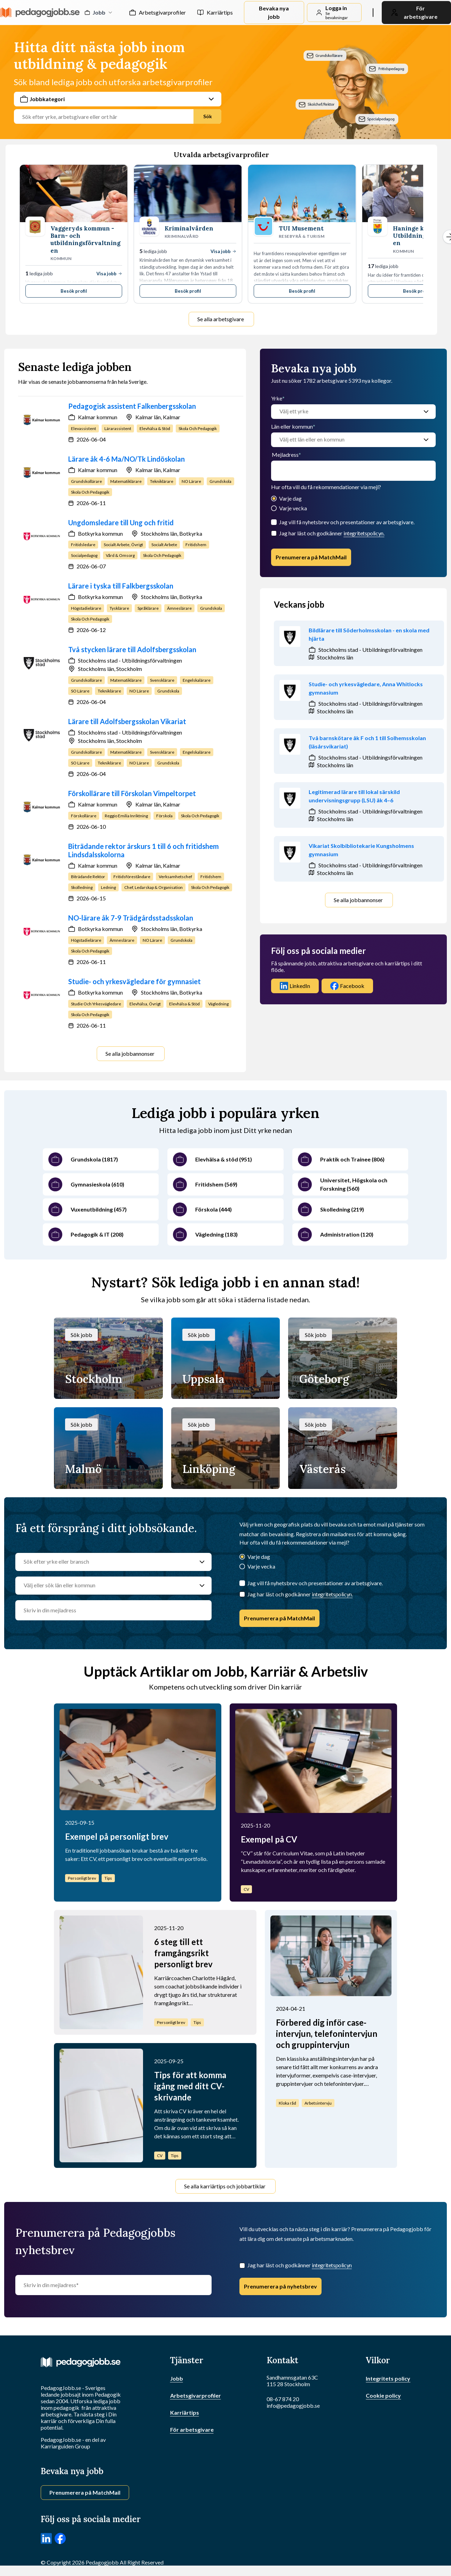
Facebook (347, 986)
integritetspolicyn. (363, 533)
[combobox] (117, 108)
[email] (353, 471)
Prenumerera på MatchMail (311, 557)
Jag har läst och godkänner (331, 533)
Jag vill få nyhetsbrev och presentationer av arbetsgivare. (346, 522)
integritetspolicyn (332, 2265)
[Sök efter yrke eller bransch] (106, 1562)
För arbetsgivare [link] (413, 12)
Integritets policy (388, 2378)
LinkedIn (295, 986)
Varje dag (290, 498)
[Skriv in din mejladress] (113, 2285)
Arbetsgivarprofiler (162, 12)
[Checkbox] (274, 533)
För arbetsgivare (192, 2429)
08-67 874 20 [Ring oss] (283, 2399)
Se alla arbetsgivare (220, 319)
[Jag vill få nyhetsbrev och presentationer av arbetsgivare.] (274, 522)
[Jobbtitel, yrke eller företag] (106, 116)
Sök (207, 116)
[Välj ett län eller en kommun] (346, 439)
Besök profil (74, 291)
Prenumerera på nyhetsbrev (280, 2286)
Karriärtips (220, 12)
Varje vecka (293, 508)
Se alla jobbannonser (130, 1053)
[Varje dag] (274, 499)
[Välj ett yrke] (346, 411)
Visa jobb (109, 273)
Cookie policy (383, 2395)
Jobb (176, 2378)
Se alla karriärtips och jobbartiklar (225, 2186)
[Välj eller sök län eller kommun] (106, 1586)
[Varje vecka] (274, 508)
